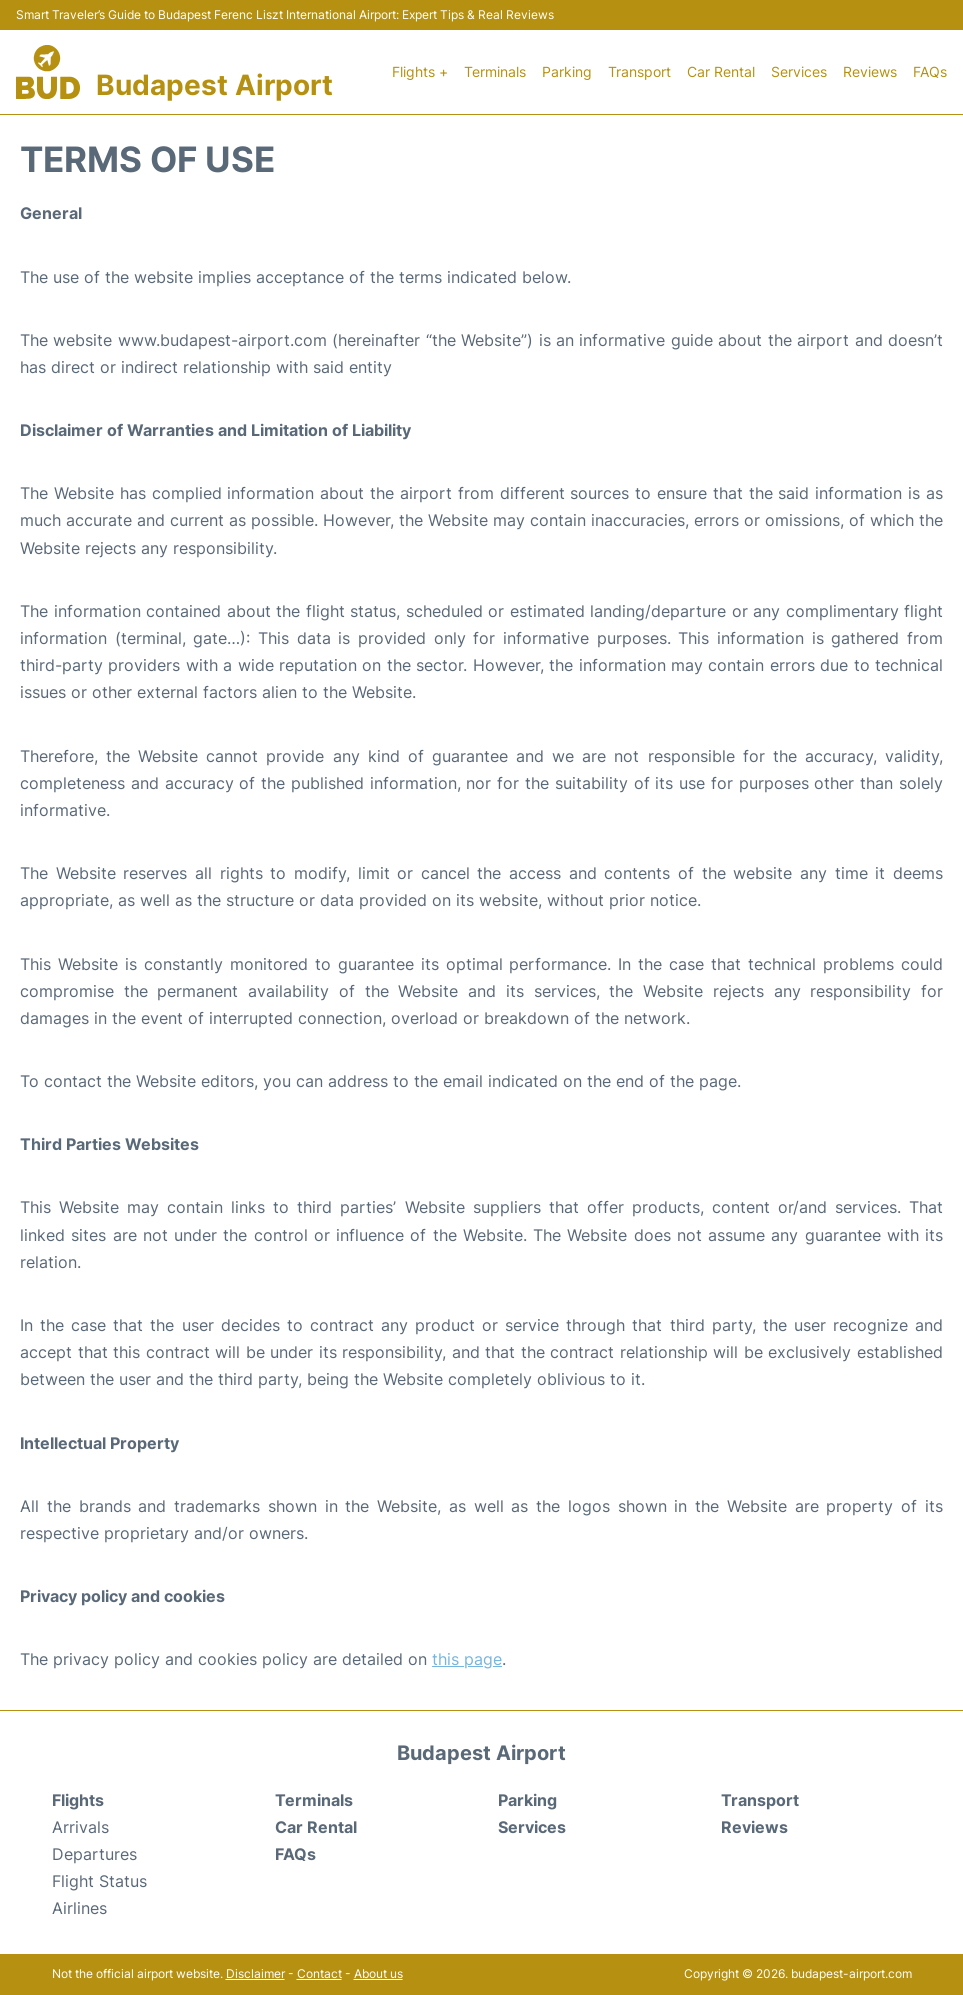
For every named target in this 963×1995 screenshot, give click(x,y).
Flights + (420, 71)
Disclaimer (255, 1973)
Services (799, 71)
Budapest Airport (214, 85)
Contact (319, 1973)
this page (467, 1659)
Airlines (79, 1908)
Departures (94, 1854)
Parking (567, 71)
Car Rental (721, 71)
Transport (639, 71)
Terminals (495, 71)
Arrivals (80, 1827)
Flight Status (99, 1881)
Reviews (870, 71)
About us (378, 1973)
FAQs (930, 71)
